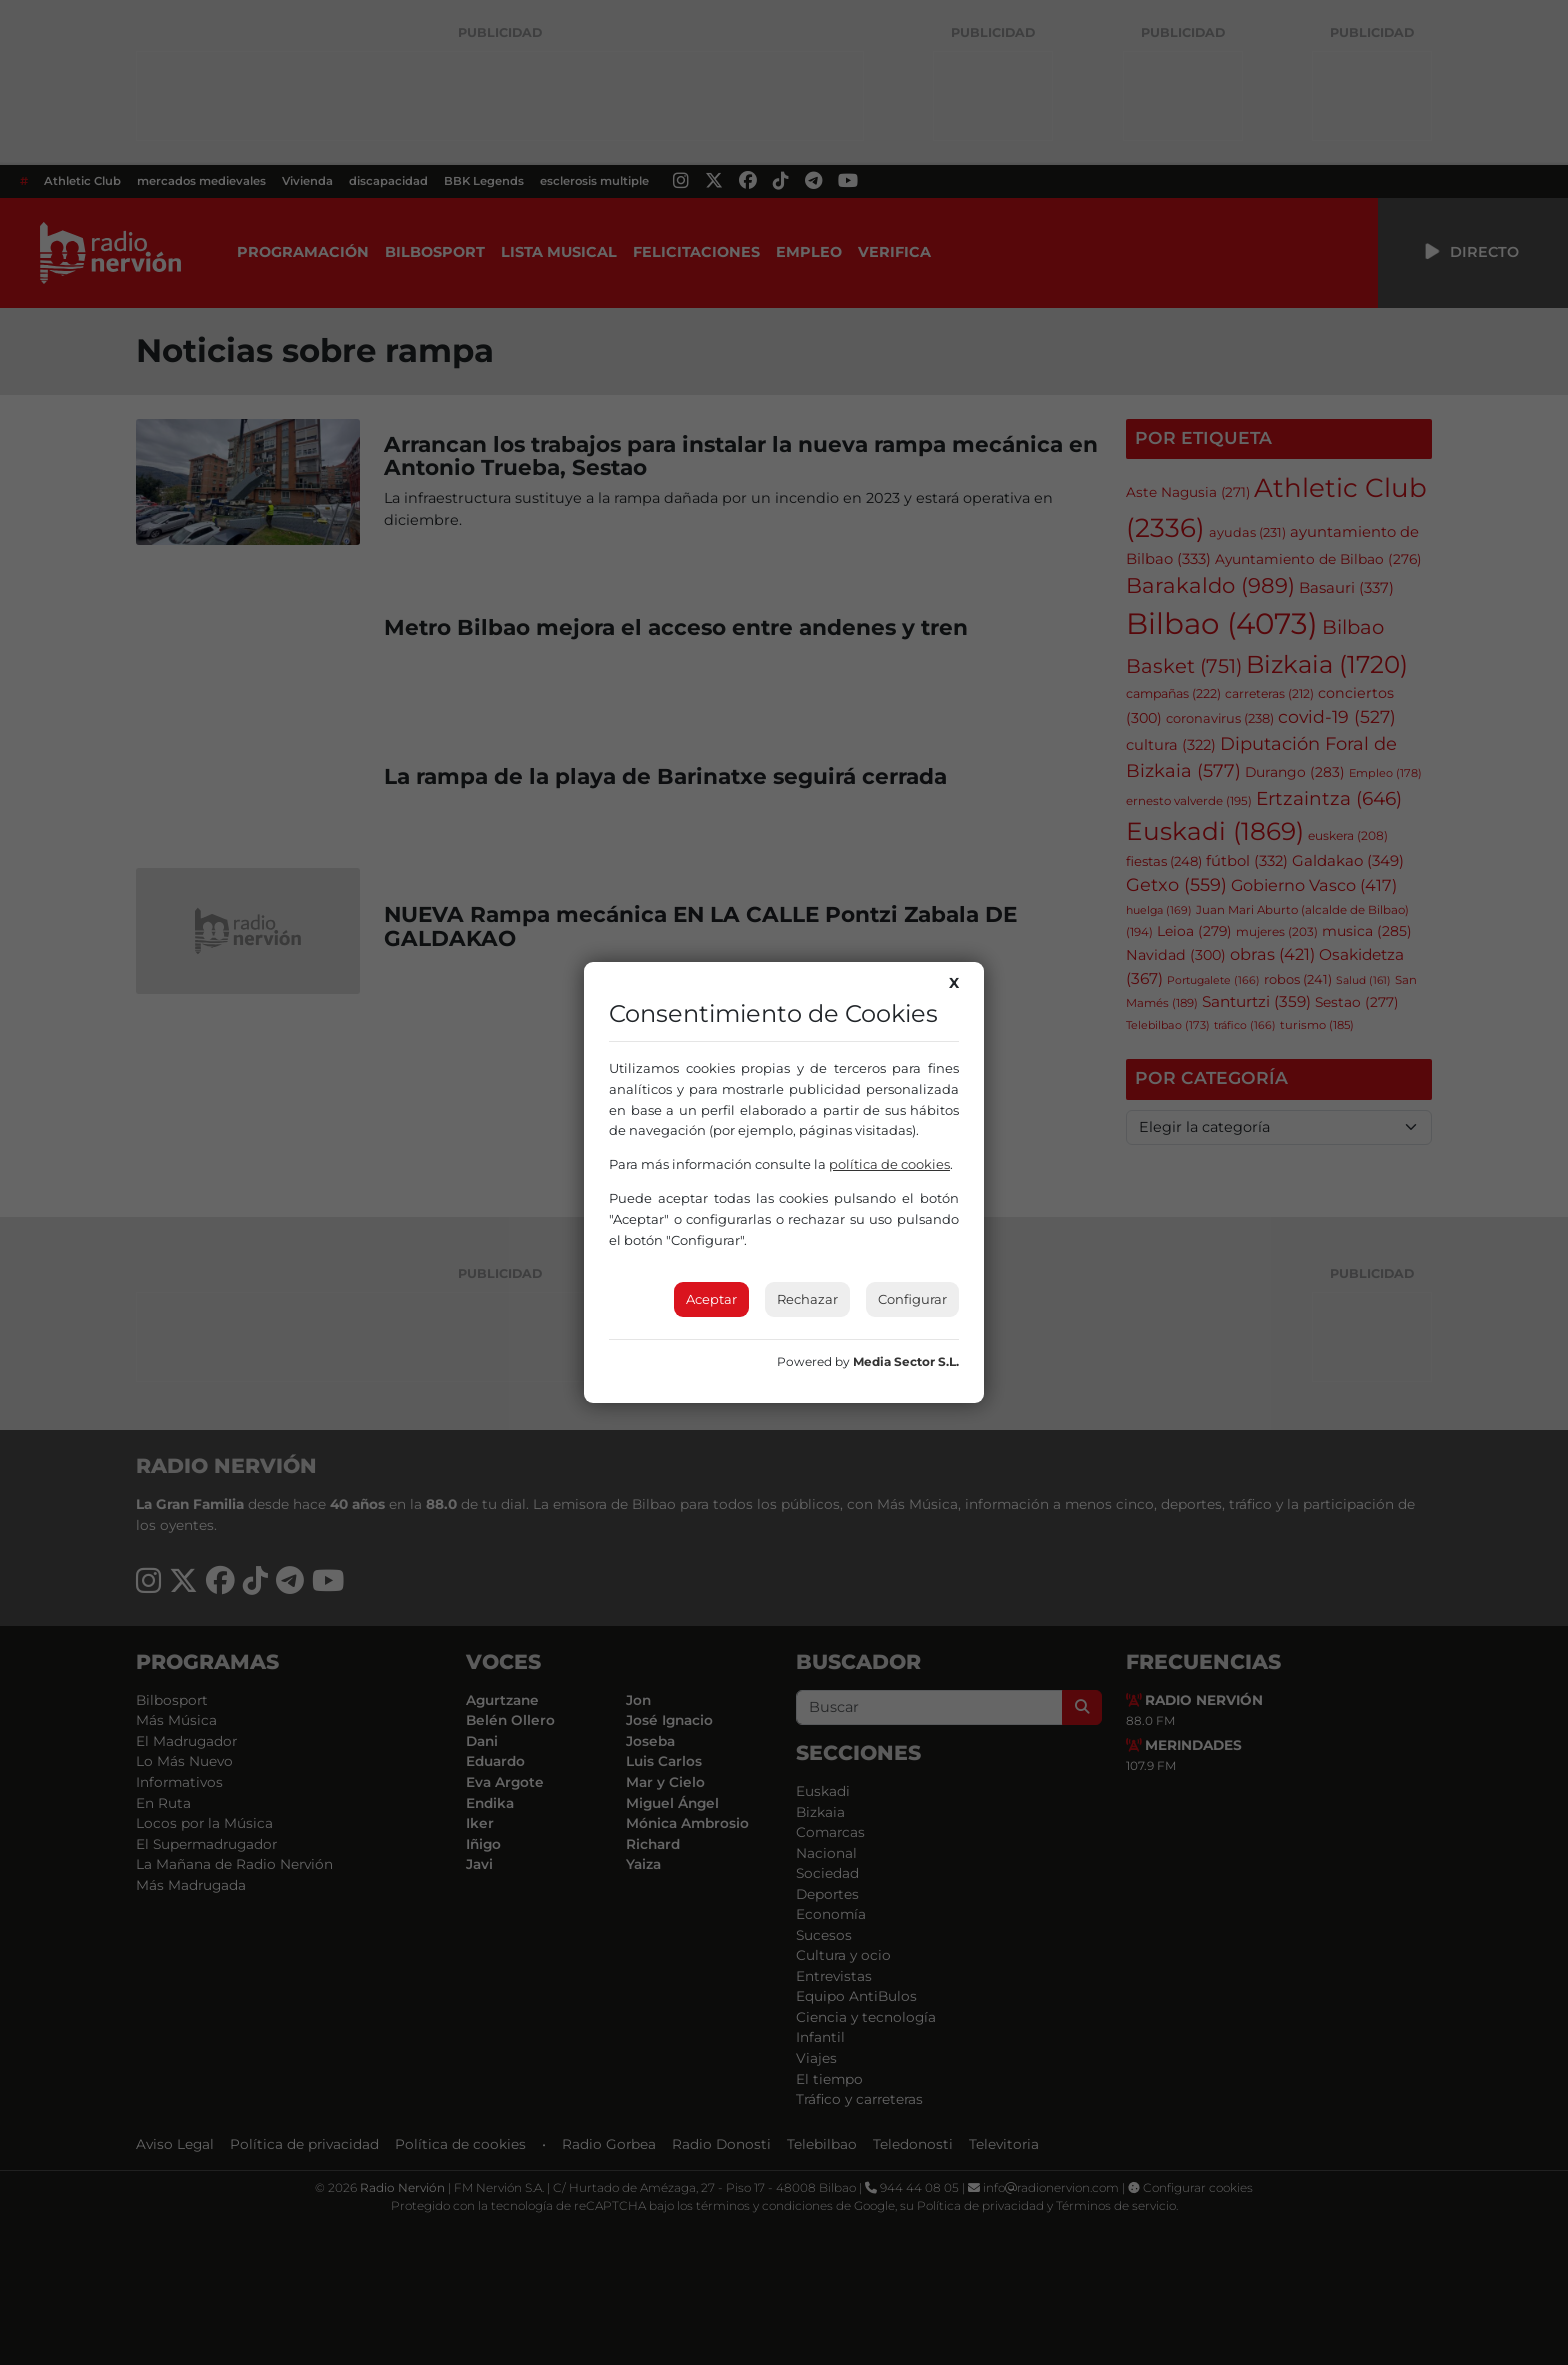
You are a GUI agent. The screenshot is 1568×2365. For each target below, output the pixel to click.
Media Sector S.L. (906, 1361)
